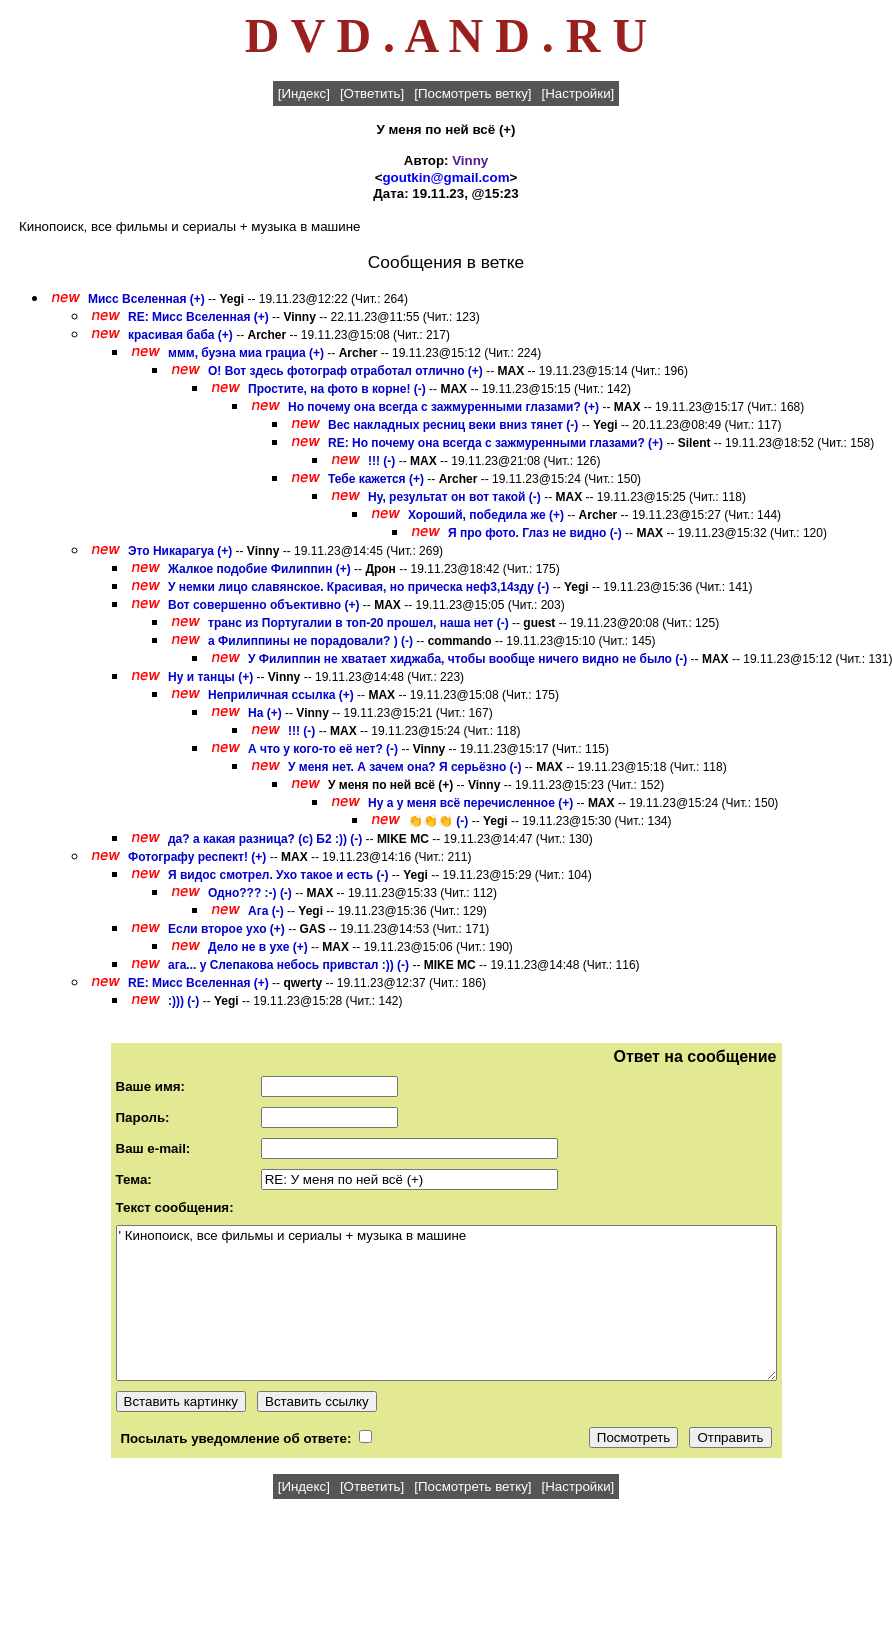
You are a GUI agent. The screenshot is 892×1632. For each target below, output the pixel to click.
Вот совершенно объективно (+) (264, 605)
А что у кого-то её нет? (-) (323, 749)
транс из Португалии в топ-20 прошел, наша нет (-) (358, 623)
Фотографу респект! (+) (197, 857)
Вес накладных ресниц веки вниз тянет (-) (453, 425)
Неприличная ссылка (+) (281, 695)
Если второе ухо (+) (226, 929)
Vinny (470, 160)
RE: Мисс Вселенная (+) (198, 317)
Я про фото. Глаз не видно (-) (535, 533)
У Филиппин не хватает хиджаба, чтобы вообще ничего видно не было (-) (467, 659)
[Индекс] (304, 93)
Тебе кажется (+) (376, 479)
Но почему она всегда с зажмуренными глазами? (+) (443, 407)
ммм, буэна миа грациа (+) (246, 353)
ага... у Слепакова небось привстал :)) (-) (288, 965)
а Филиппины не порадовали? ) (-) (310, 641)
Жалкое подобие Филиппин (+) (259, 569)
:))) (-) (183, 1001)
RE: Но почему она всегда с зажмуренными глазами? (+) (495, 443)
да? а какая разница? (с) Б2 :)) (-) (265, 839)
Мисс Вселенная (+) (146, 299)
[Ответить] (372, 93)
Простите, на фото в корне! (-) (337, 389)
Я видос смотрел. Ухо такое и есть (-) (278, 875)
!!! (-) (381, 461)
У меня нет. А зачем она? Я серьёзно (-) (405, 767)
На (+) (265, 713)
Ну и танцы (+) (210, 677)
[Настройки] (578, 93)
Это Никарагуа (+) (180, 551)
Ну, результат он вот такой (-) (454, 497)
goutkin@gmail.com (445, 177)
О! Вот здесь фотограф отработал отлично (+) (345, 371)
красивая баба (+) (180, 335)
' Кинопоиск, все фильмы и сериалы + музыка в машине (446, 1303)
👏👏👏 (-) (438, 821)
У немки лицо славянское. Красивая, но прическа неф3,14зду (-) (358, 587)
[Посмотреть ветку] (472, 93)
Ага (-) (266, 911)
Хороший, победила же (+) (486, 515)
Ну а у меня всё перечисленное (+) (470, 803)
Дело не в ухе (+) (258, 947)
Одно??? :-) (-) (250, 893)
